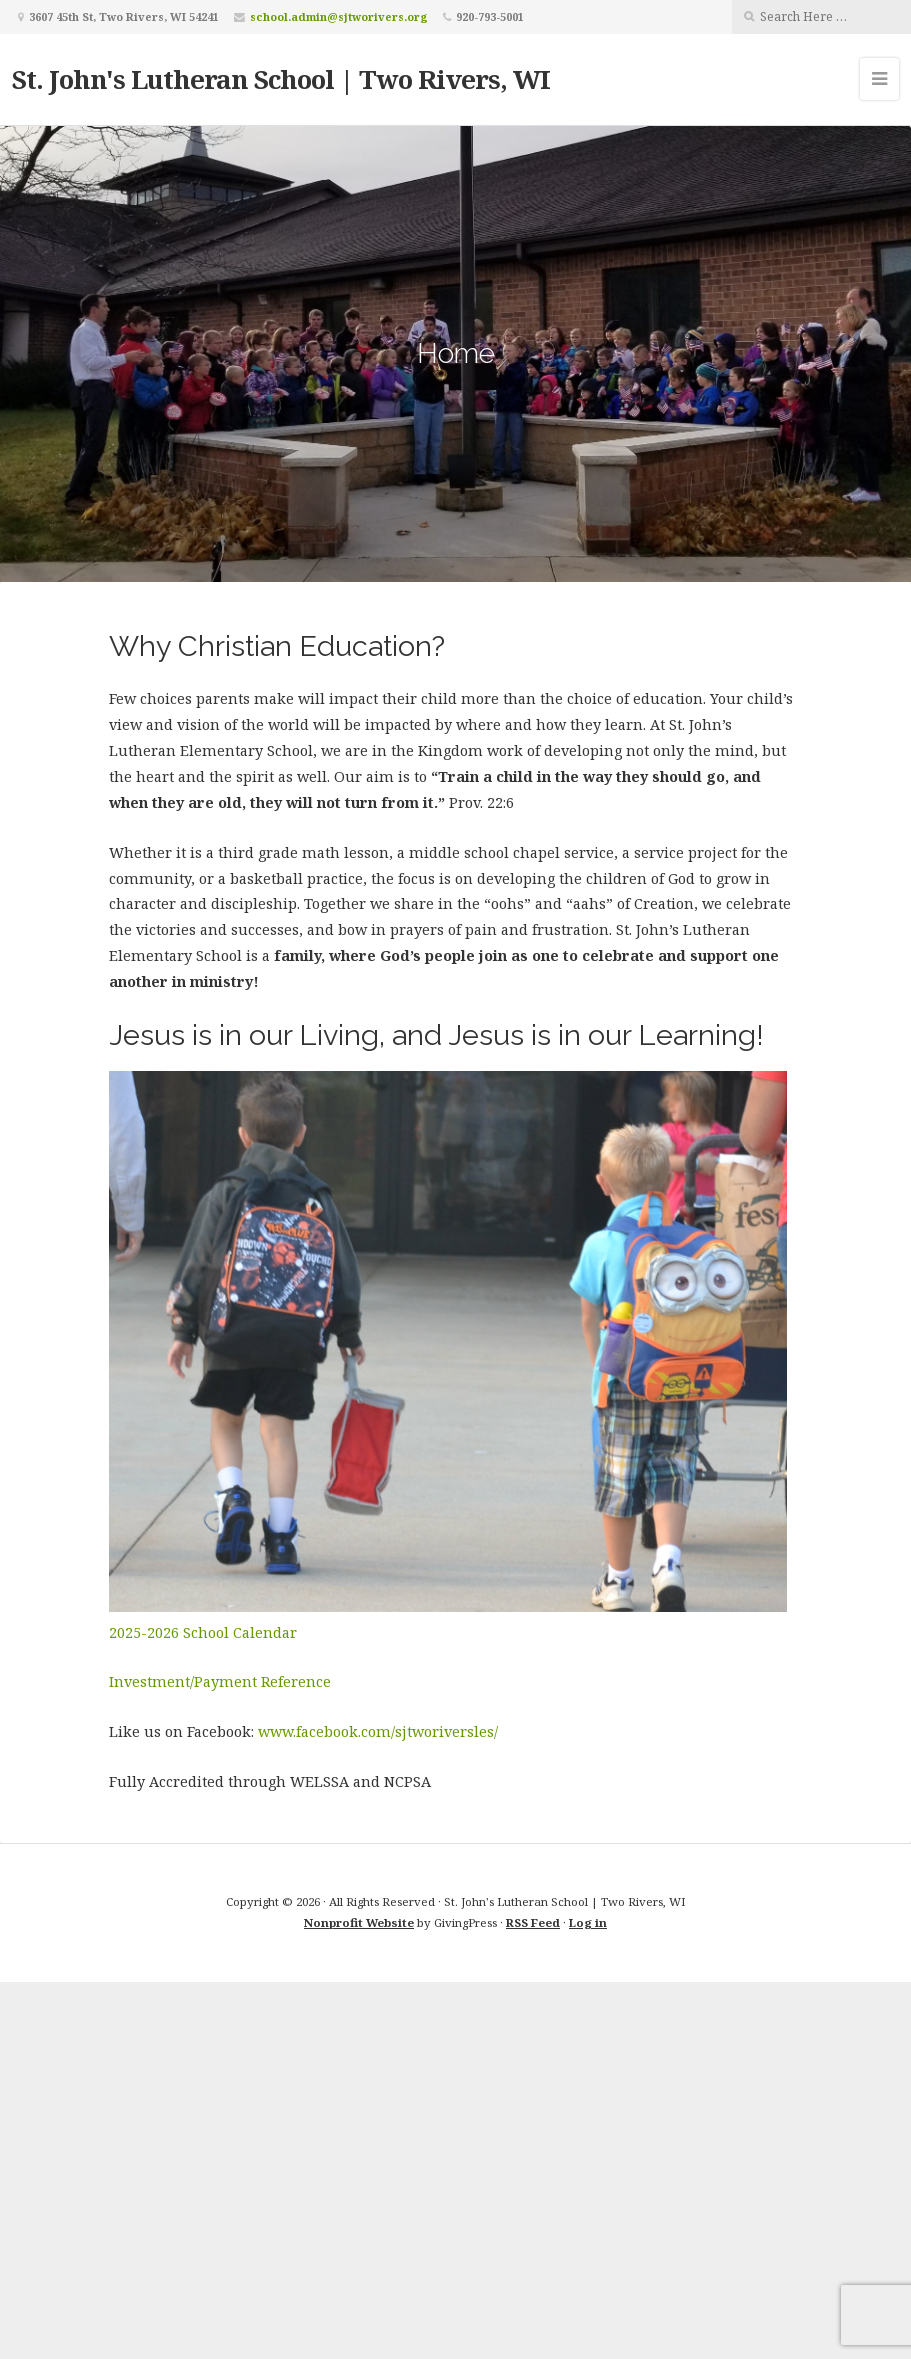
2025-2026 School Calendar (203, 1632)
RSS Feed (533, 1922)
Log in (588, 1922)
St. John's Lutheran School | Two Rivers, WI (281, 79)
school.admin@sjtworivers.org (339, 16)
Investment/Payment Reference (220, 1681)
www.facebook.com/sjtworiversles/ (378, 1731)
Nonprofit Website (359, 1922)
